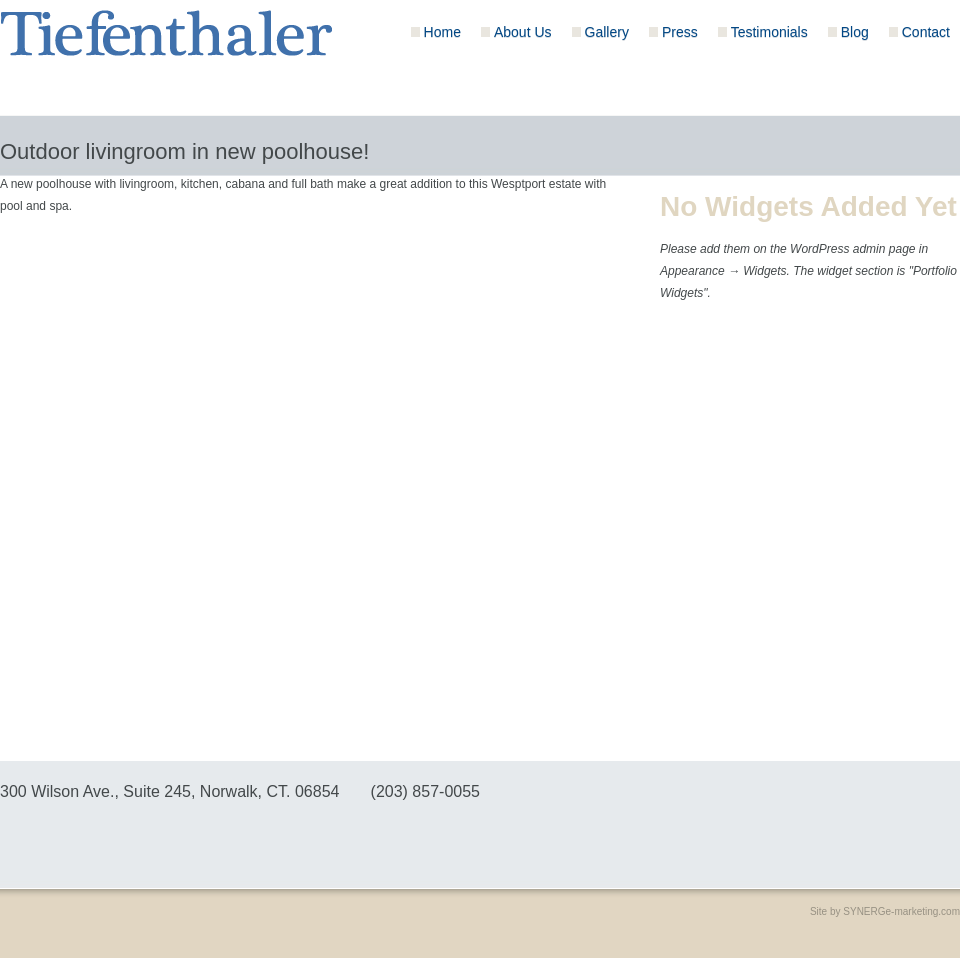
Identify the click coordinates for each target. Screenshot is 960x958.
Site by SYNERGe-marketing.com (885, 911)
